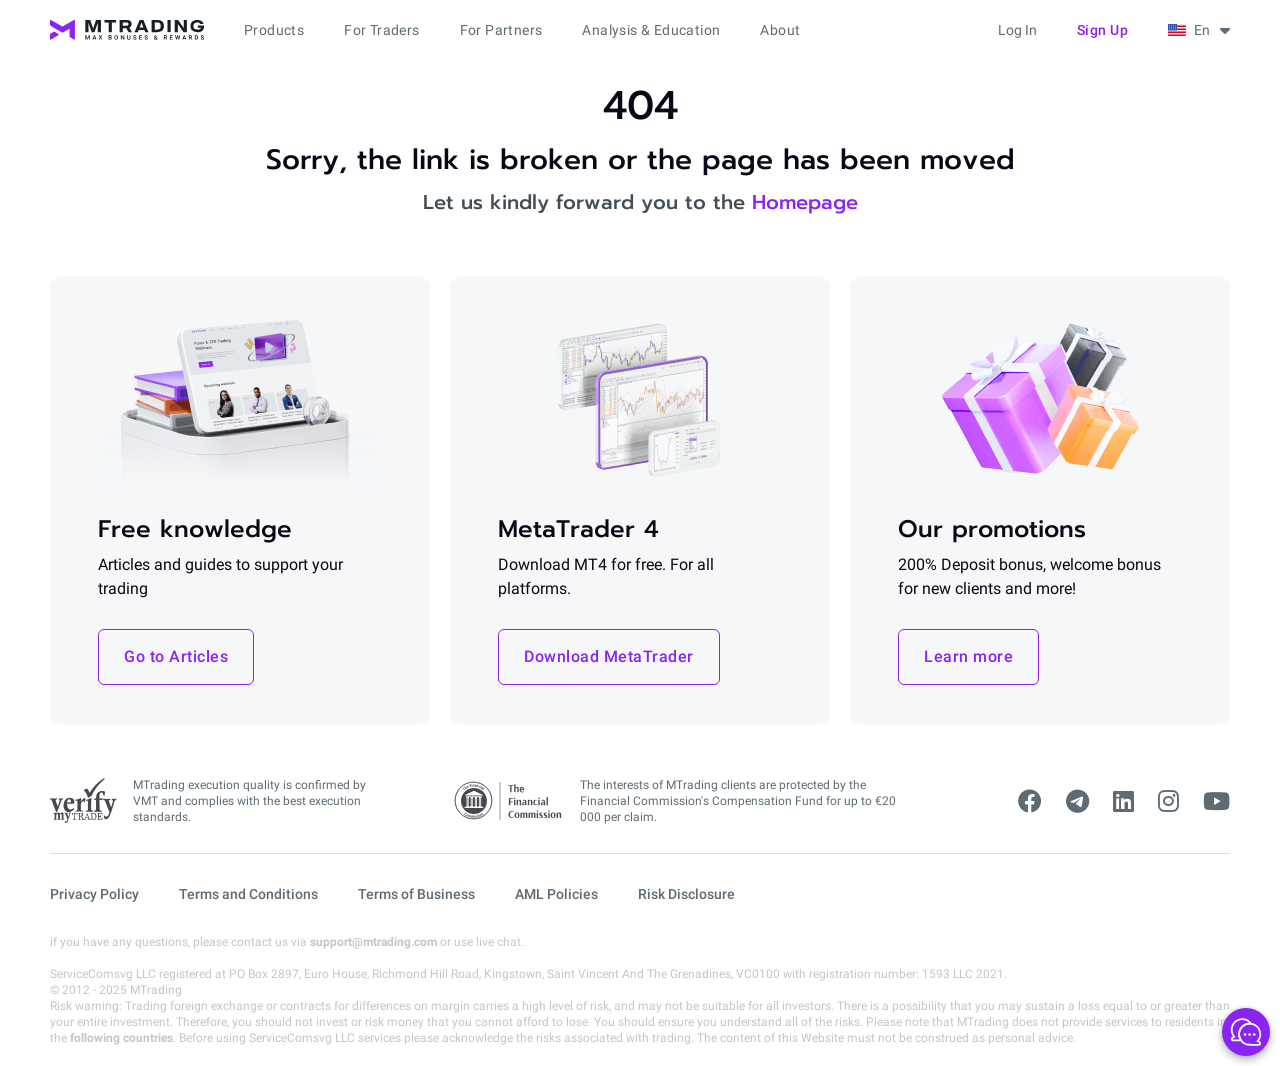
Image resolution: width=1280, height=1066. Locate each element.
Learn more (968, 656)
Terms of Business (416, 894)
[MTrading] (127, 30)
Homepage (805, 202)
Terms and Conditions (248, 894)
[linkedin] (1123, 802)
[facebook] (1030, 802)
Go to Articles (176, 656)
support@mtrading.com (373, 942)
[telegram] (1077, 802)
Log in (1017, 30)
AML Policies (556, 894)
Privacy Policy (94, 894)
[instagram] (1168, 802)
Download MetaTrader (609, 656)
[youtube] (1216, 802)
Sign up (1103, 30)
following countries (121, 1038)
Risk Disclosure (686, 894)
